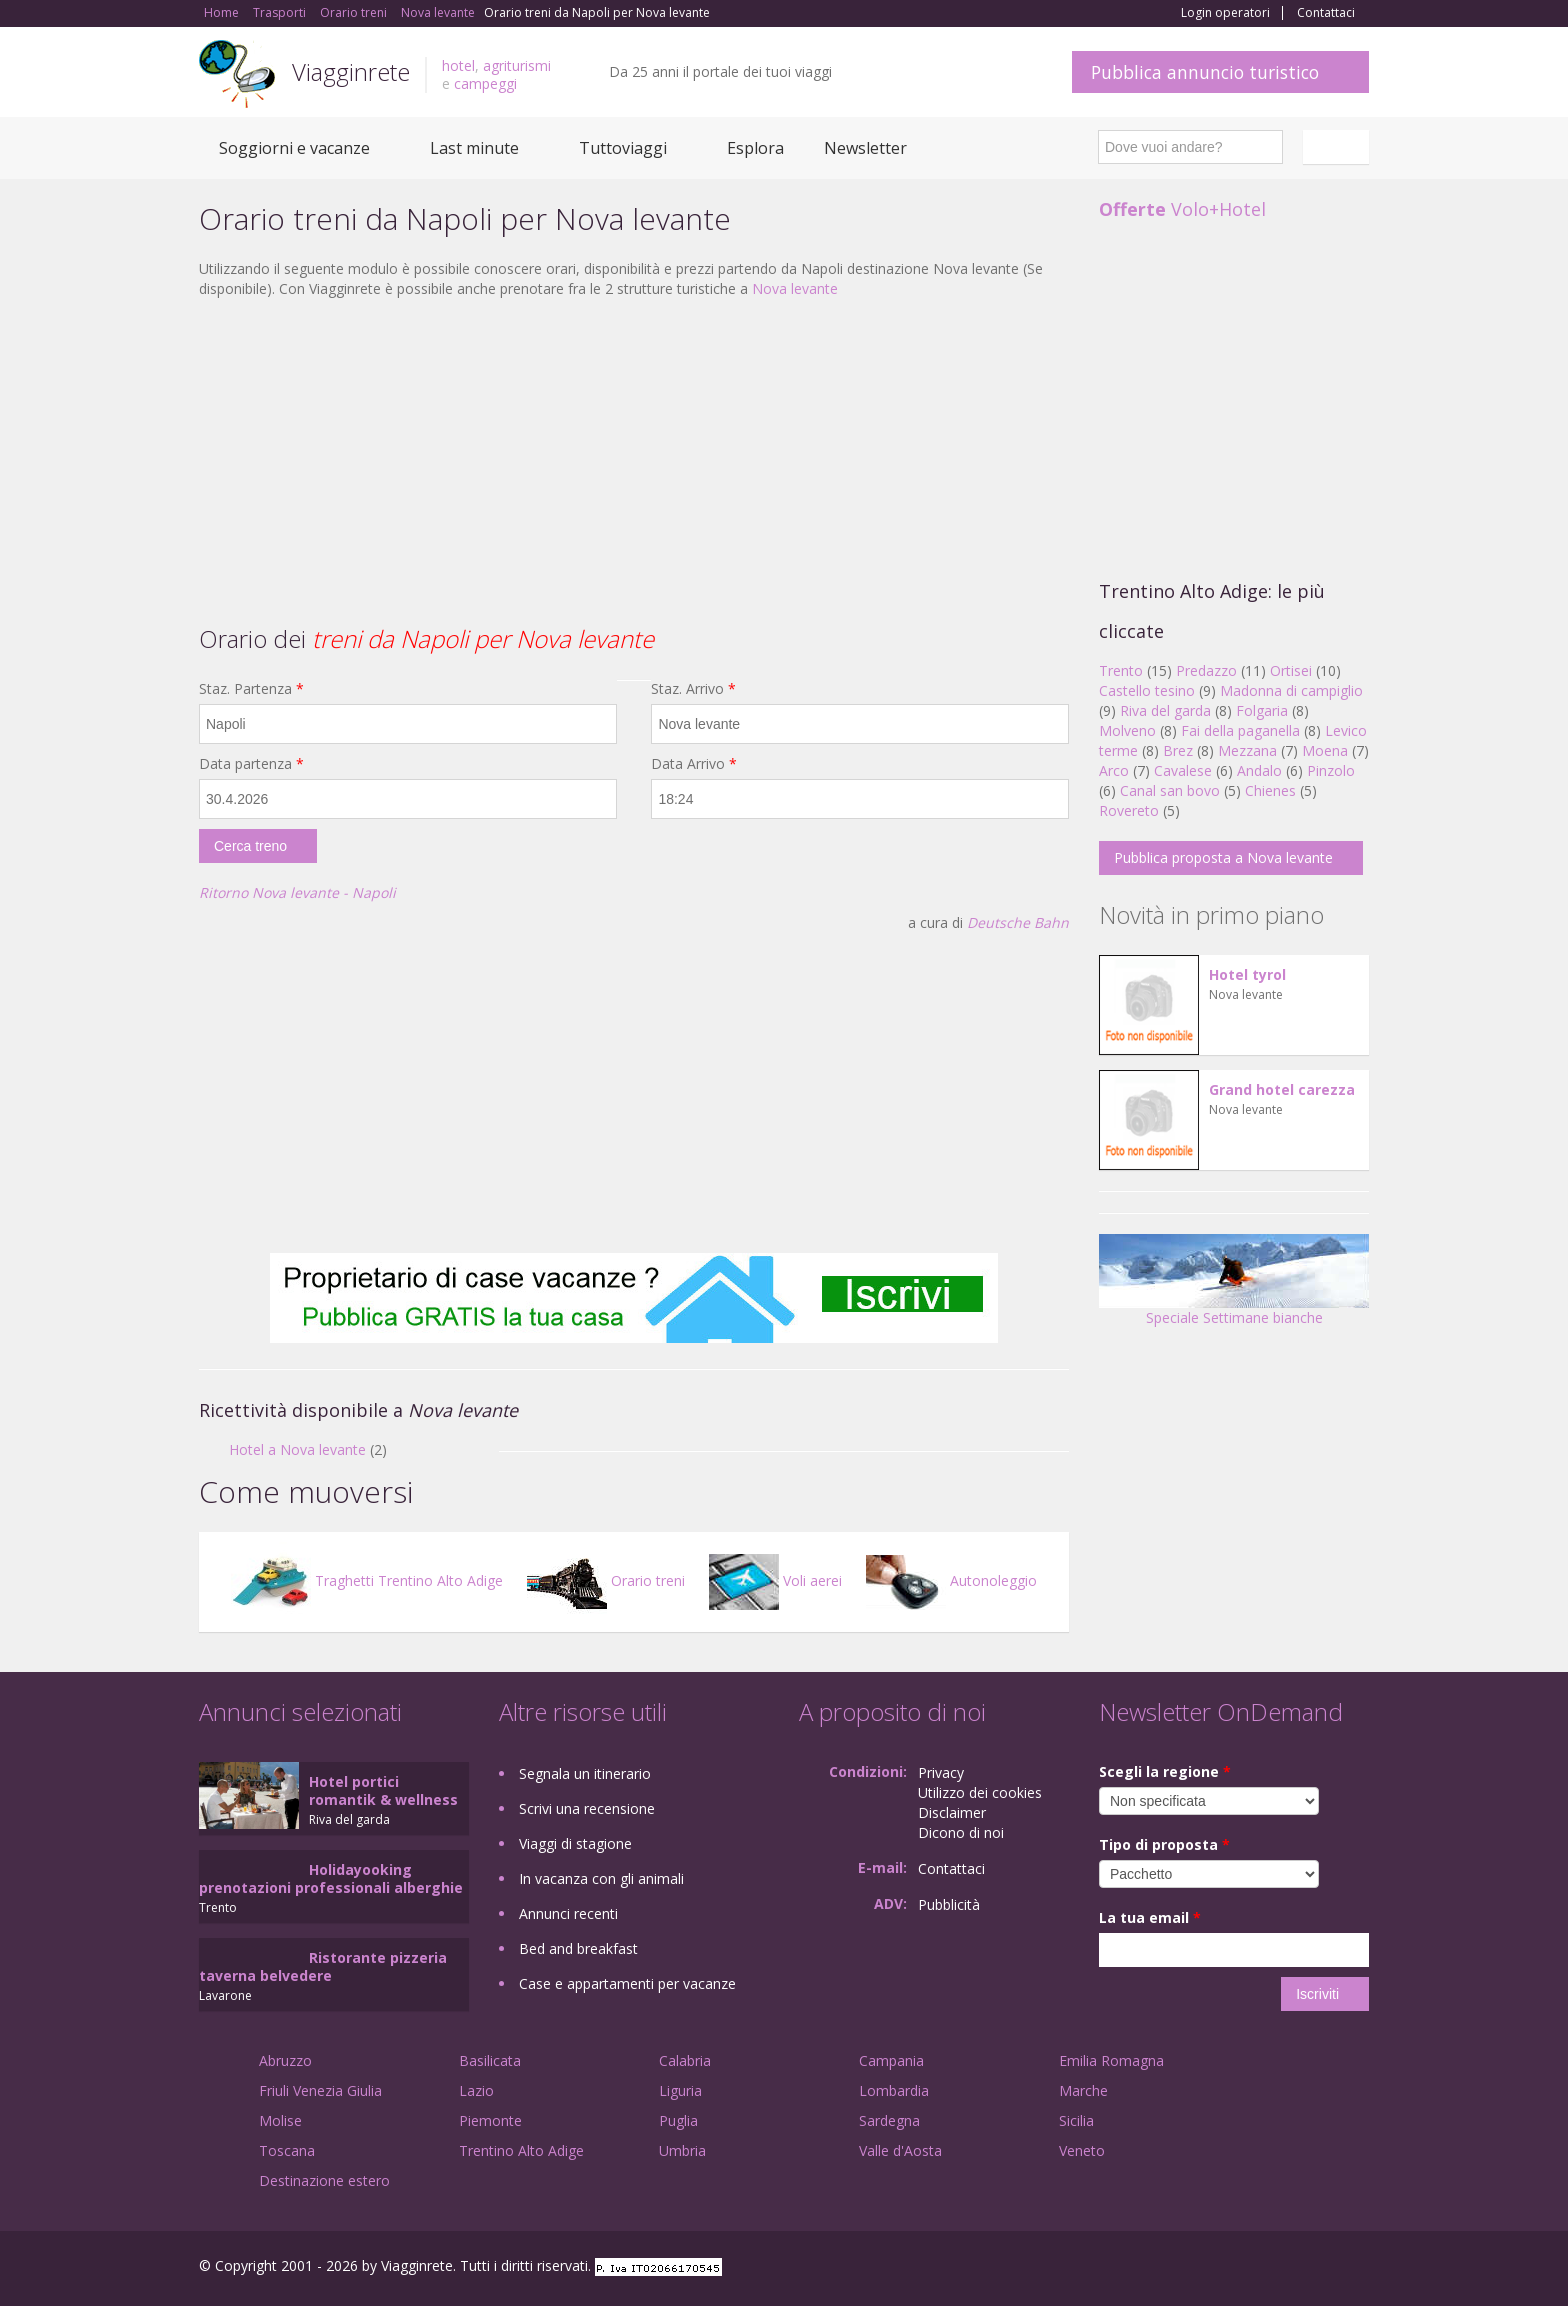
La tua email (1150, 1917)
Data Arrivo (694, 763)
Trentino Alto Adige (521, 2150)
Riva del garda (1165, 710)
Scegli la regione (1165, 1771)
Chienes (1270, 790)
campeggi (485, 83)
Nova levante (795, 288)
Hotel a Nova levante (297, 1449)
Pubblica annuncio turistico (1205, 72)
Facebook (1218, 2268)
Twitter (1311, 2268)
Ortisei (1291, 670)
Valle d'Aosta (900, 2150)
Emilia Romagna (1111, 2060)
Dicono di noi (961, 1832)
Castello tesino (1147, 690)
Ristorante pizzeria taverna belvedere (323, 1966)
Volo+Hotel (1182, 209)
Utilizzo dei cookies (980, 1792)
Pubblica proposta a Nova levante (1223, 857)
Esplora (755, 148)
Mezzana (1247, 750)
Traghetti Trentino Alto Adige (367, 1580)
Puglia (678, 2120)
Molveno (1127, 730)
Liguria (680, 2090)
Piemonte (490, 2120)
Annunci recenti (568, 1913)
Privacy (941, 1772)
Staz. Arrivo (693, 688)
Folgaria (1262, 710)
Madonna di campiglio (1291, 690)
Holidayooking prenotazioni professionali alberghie (331, 1878)
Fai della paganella (1240, 730)
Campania (891, 2060)
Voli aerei (775, 1580)
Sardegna (889, 2120)
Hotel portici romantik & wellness (383, 1790)
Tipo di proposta (1164, 1844)
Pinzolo (1331, 770)
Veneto (1082, 2150)
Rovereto (1129, 810)
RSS (1358, 2268)
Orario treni (606, 1580)
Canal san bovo (1170, 790)
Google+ (1261, 2268)
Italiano (1339, 147)
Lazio (476, 2090)
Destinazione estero (324, 2180)
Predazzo (1206, 670)
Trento (1121, 670)
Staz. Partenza (251, 688)
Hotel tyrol (1247, 974)
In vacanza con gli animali (601, 1878)
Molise (280, 2120)
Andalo (1259, 770)
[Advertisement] (634, 459)
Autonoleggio (951, 1580)
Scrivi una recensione (587, 1808)
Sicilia (1076, 2120)
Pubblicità (949, 1904)
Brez (1178, 750)
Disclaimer (952, 1812)
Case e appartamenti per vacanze (627, 1983)
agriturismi (517, 65)
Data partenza (251, 763)
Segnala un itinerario (585, 1773)
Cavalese (1183, 770)
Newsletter (865, 148)
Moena (1325, 750)
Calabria (685, 2060)
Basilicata (490, 2060)
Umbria (682, 2150)
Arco (1114, 770)
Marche (1083, 2090)
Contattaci (1326, 13)
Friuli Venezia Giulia (320, 2090)
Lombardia (894, 2090)
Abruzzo (285, 2060)
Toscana (287, 2150)
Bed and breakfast (578, 1948)
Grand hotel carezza (1282, 1089)
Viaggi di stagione (575, 1843)
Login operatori (1225, 13)
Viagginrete (351, 71)
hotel (458, 65)
